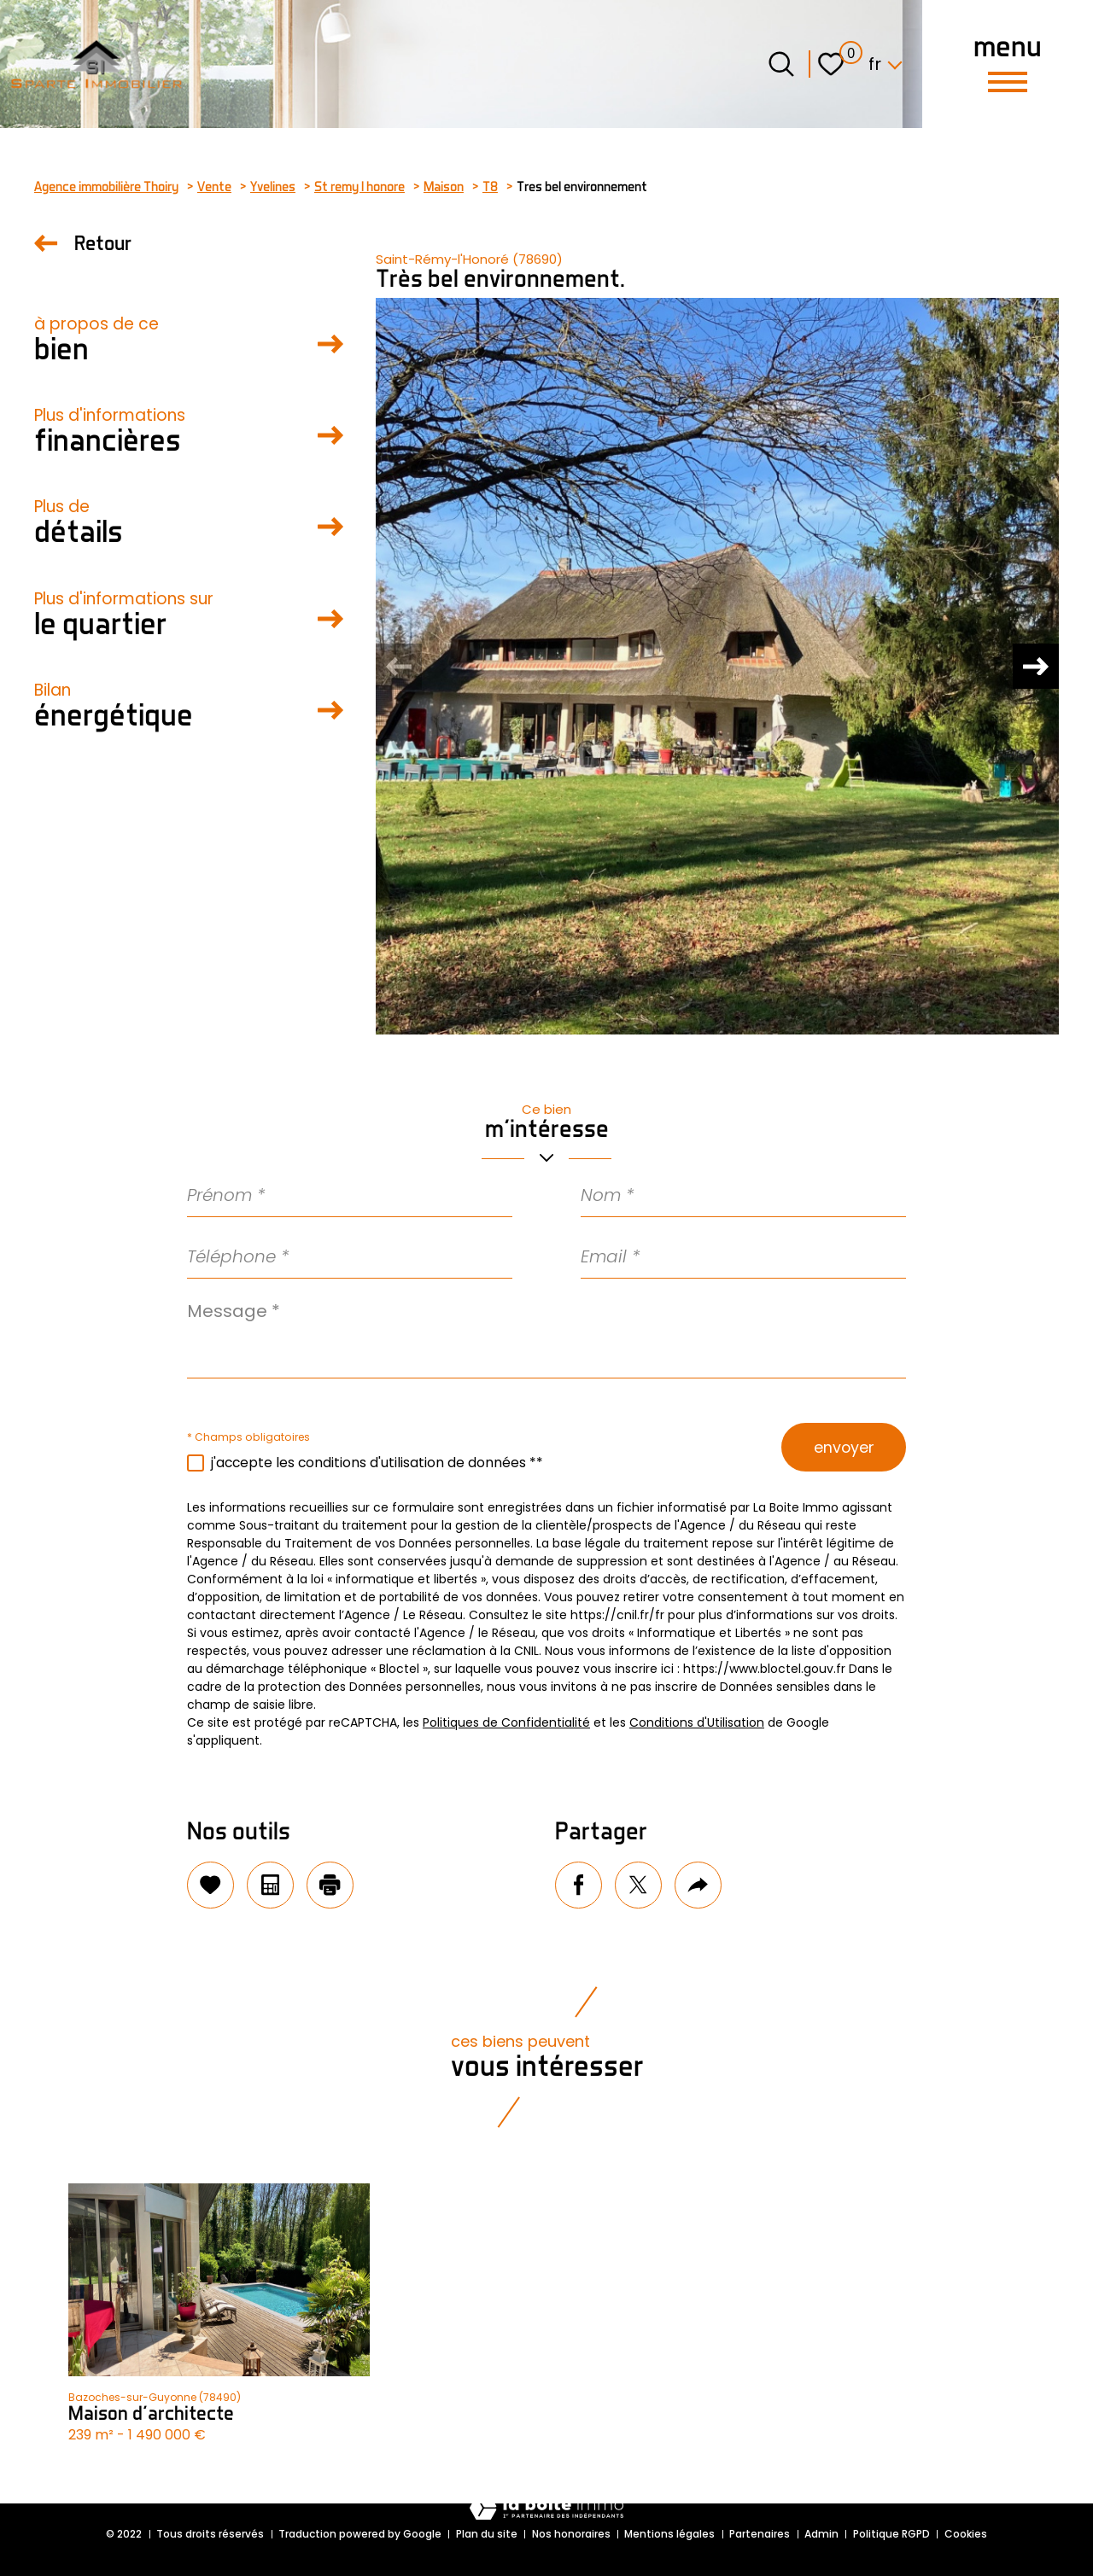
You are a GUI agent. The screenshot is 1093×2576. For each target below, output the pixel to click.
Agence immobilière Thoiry (106, 186)
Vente (214, 186)
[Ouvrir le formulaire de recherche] (781, 64)
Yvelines (272, 186)
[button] (1033, 666)
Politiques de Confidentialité (506, 1722)
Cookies (965, 2533)
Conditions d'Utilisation (696, 1722)
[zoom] (717, 666)
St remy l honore (359, 186)
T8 (490, 186)
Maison (444, 186)
